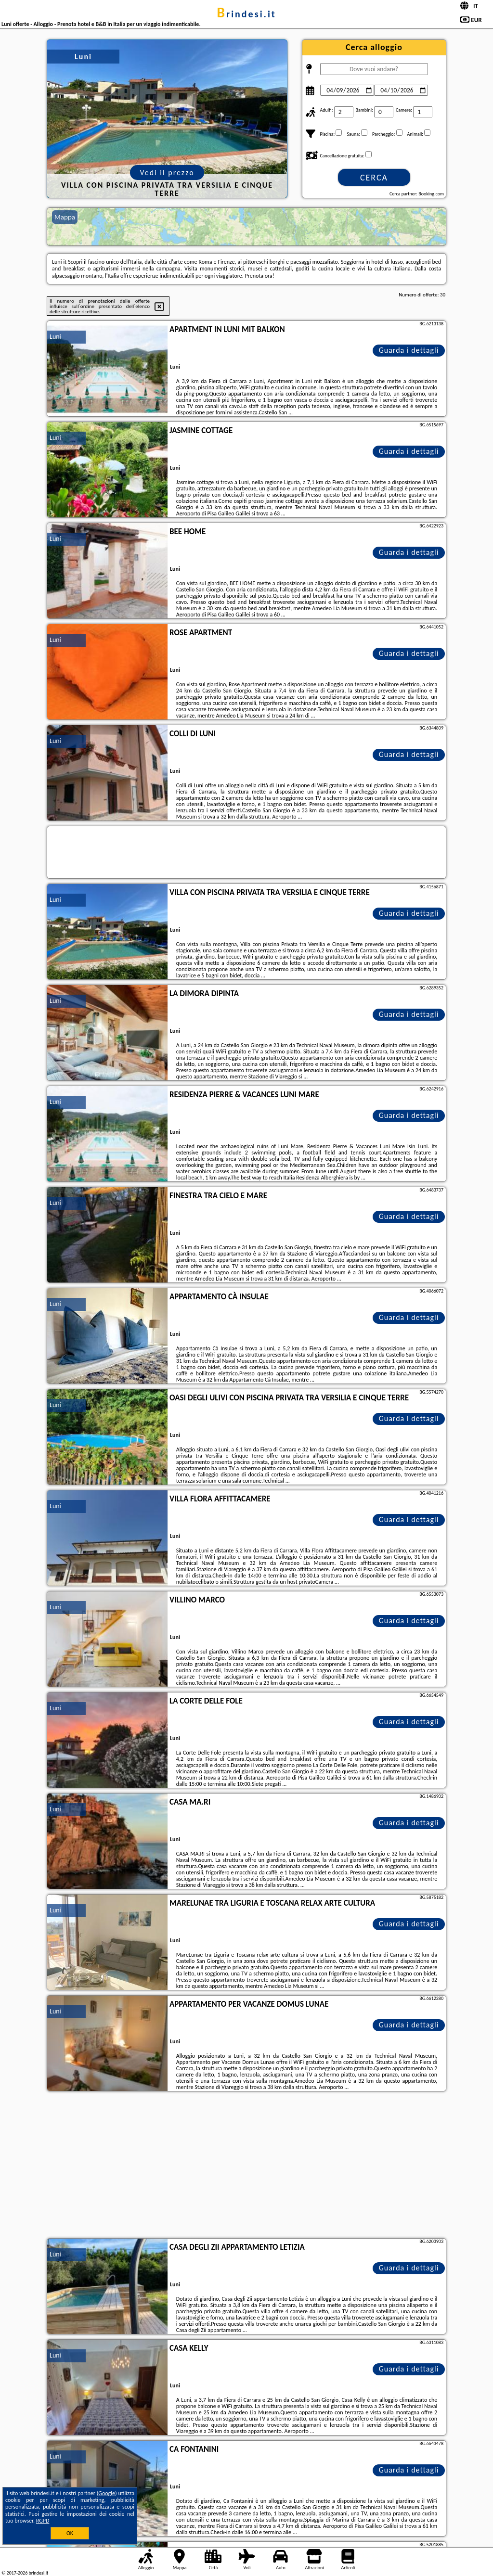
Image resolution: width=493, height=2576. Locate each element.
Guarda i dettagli (409, 350)
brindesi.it (246, 14)
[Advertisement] (246, 2166)
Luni (55, 337)
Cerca (374, 177)
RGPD (43, 2520)
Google (106, 2493)
